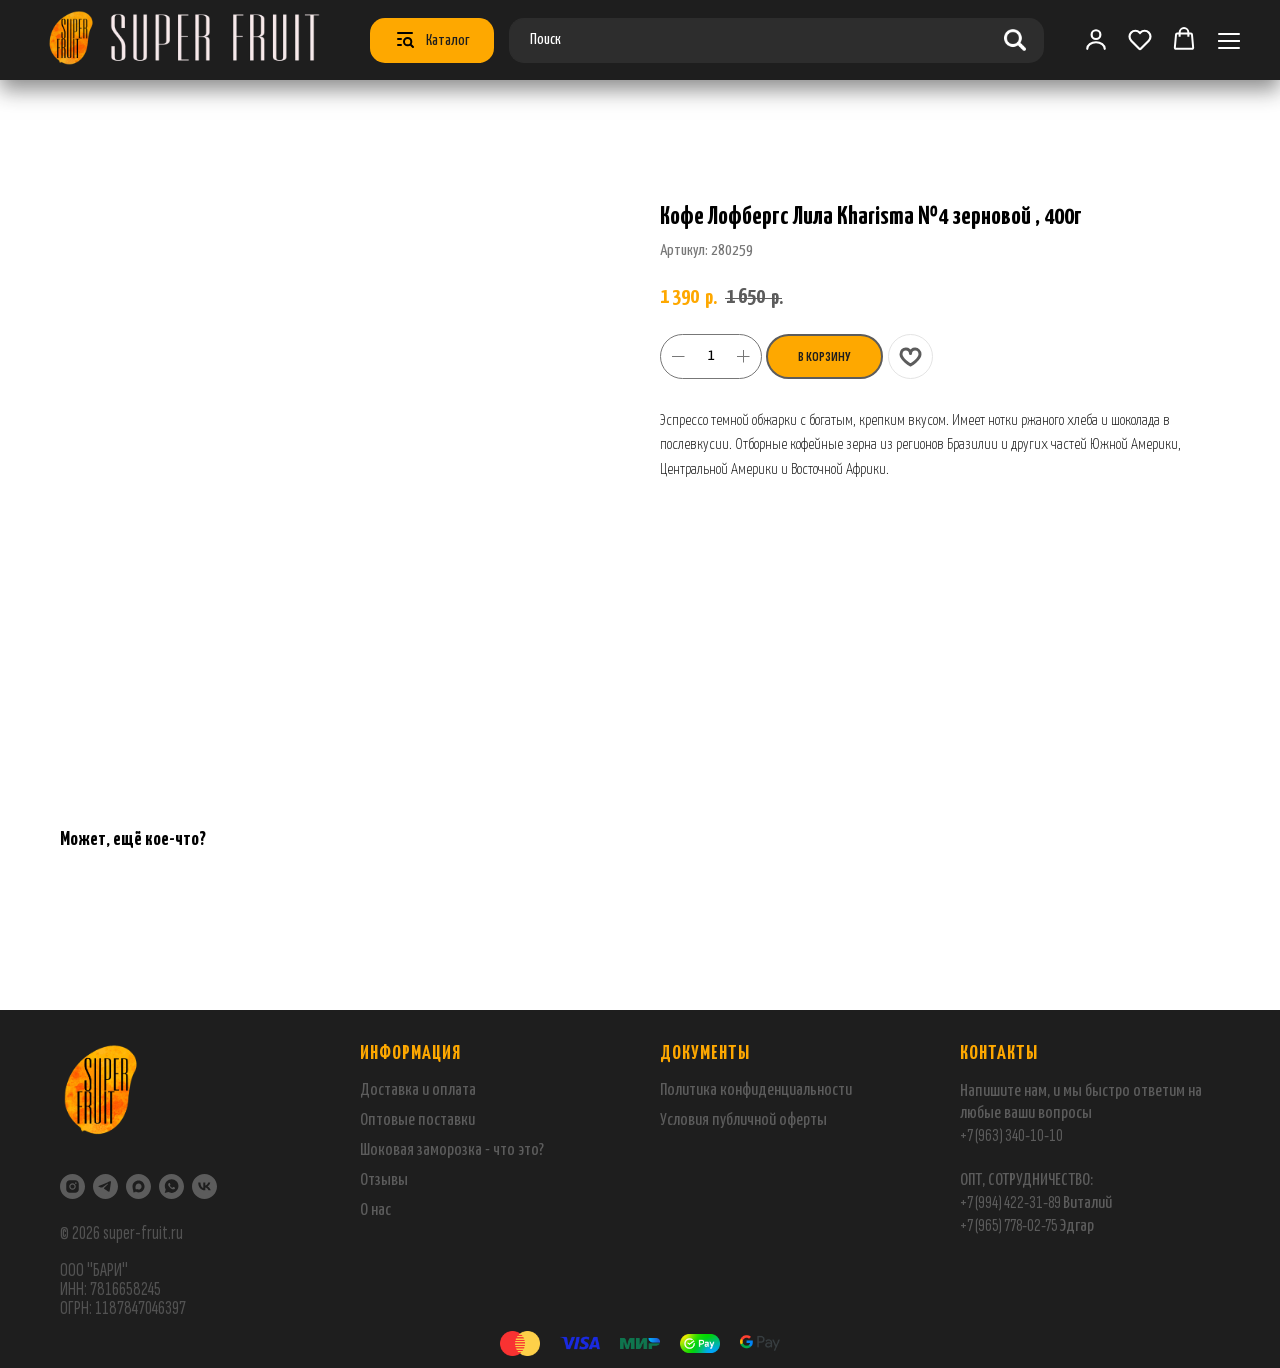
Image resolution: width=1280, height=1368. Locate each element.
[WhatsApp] (171, 1186)
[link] (1096, 39)
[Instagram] (72, 1186)
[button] (1140, 39)
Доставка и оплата (418, 1090)
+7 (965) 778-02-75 (1009, 1225)
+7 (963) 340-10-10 (1011, 1135)
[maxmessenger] (138, 1186)
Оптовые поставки (417, 1120)
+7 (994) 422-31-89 (1010, 1202)
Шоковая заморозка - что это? (452, 1150)
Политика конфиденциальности (756, 1090)
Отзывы (384, 1180)
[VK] (204, 1186)
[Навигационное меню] (1229, 40)
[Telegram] (105, 1186)
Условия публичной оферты (743, 1120)
